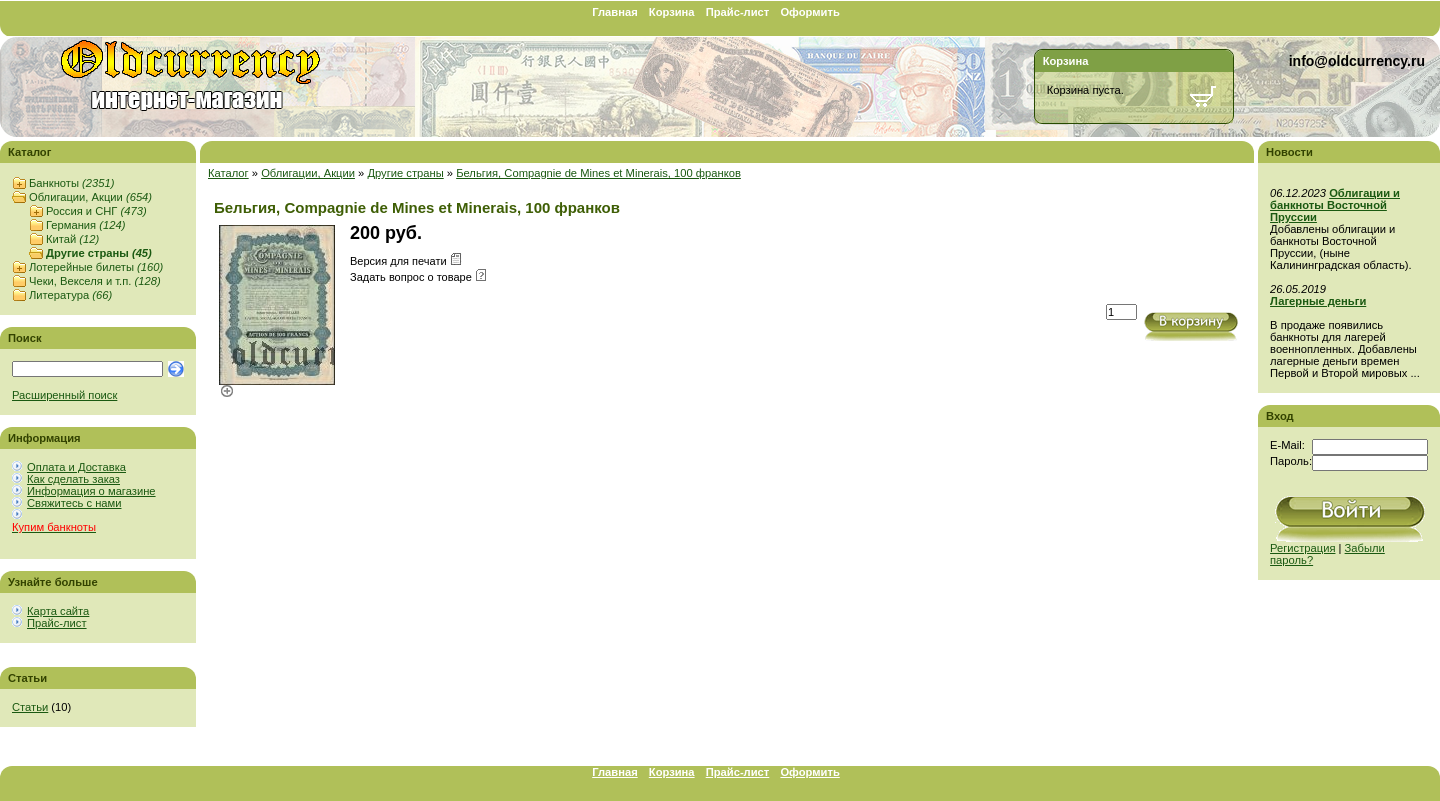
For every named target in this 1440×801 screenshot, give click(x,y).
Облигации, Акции (90, 197)
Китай (72, 239)
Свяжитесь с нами (74, 503)
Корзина (672, 12)
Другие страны (99, 253)
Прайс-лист (738, 12)
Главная (615, 12)
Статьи (30, 707)
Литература (70, 295)
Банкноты (71, 183)
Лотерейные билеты (96, 267)
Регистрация (1302, 548)
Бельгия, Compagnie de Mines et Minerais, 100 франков (598, 173)
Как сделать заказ (73, 479)
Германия (85, 225)
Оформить (809, 12)
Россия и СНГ (96, 211)
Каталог (228, 173)
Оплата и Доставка (76, 467)
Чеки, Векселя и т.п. (95, 281)
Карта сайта (58, 611)
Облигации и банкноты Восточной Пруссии (1335, 205)
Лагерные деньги (1318, 301)
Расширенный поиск (64, 395)
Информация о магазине (91, 491)
